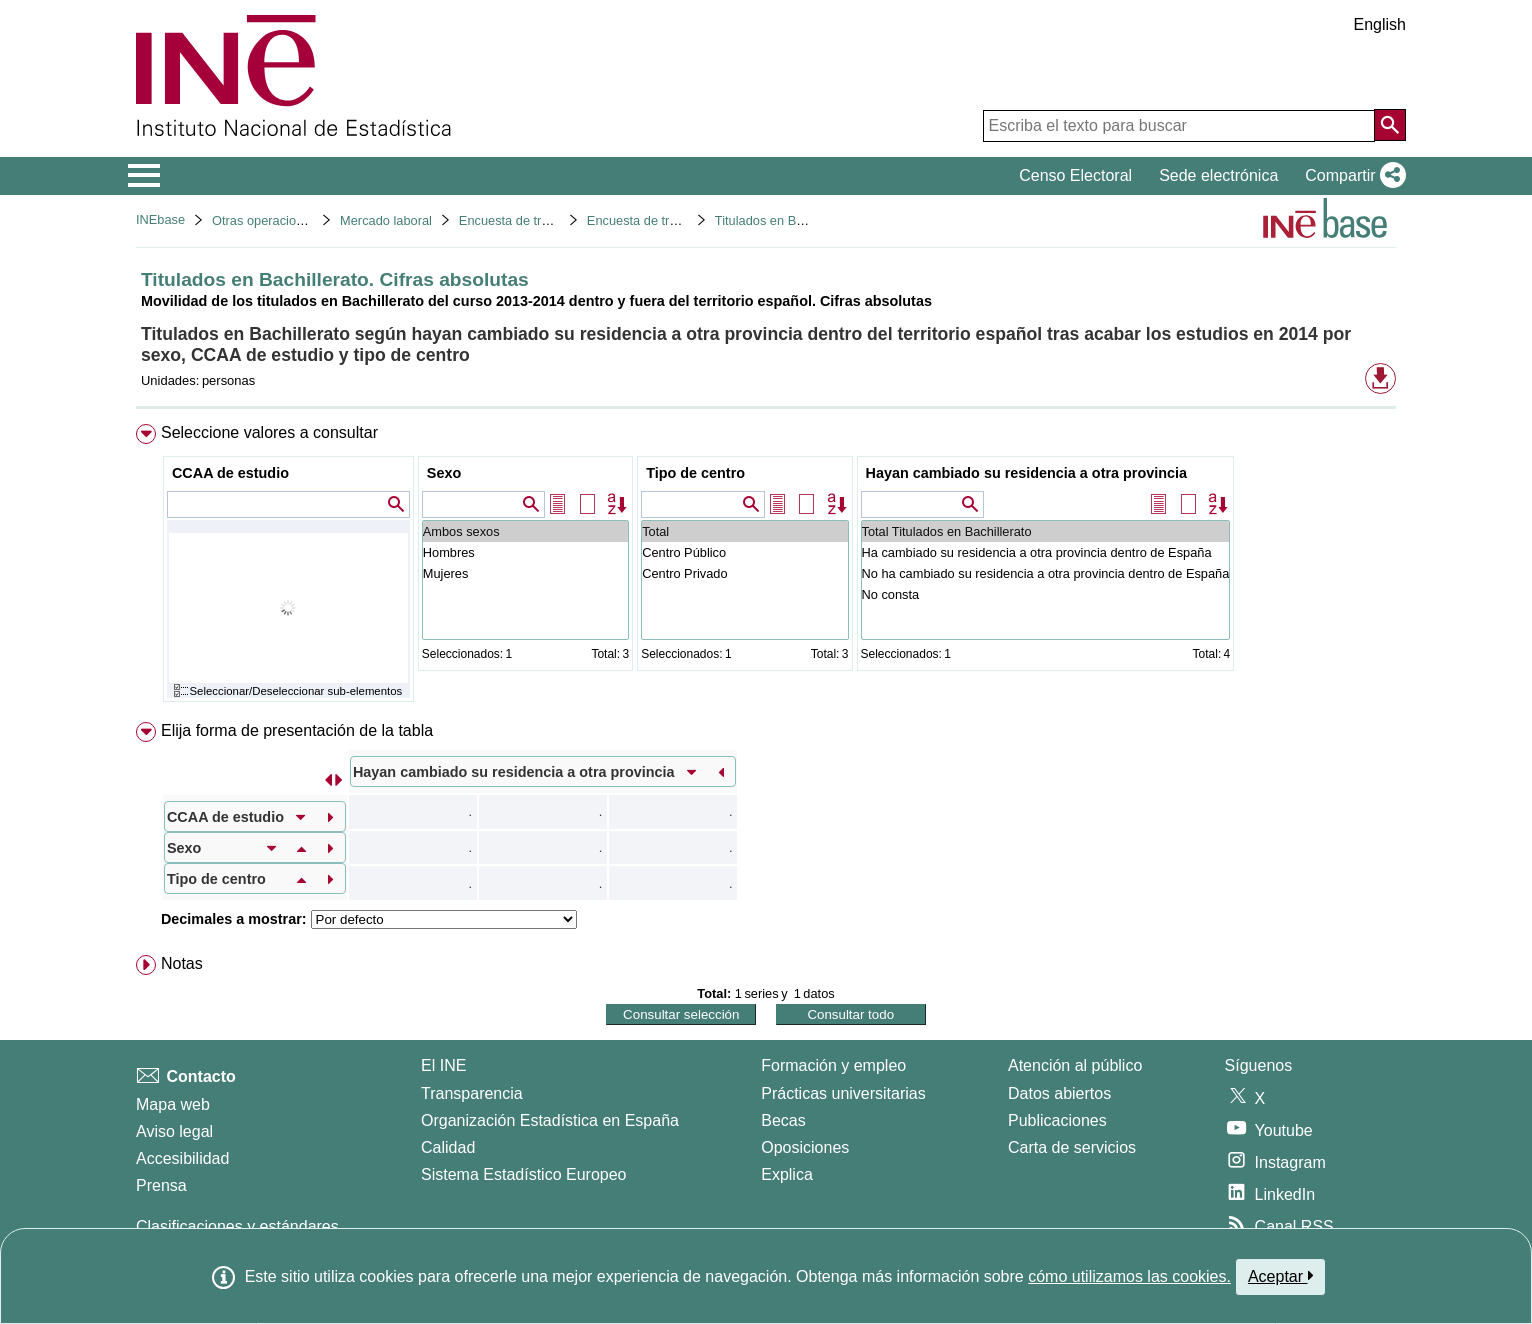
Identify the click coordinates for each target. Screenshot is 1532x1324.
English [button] (1380, 24)
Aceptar (1280, 1276)
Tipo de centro (695, 473)
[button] (1351, 176)
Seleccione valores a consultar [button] (269, 432)
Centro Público (744, 552)
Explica (787, 1174)
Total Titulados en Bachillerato (1046, 531)
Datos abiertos (1059, 1093)
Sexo (444, 473)
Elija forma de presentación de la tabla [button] (297, 730)
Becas (783, 1120)
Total (744, 531)
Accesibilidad (182, 1158)
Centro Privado (744, 573)
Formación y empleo (833, 1065)
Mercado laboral (386, 220)
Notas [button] (182, 963)
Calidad (448, 1147)
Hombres (525, 552)
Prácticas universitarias (843, 1093)
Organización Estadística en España (550, 1120)
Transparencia (472, 1093)
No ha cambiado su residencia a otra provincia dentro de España (1046, 573)
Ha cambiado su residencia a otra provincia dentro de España (1046, 552)
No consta (1046, 594)
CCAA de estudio (230, 473)
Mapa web (173, 1104)
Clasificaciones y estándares (237, 1226)
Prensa (161, 1185)
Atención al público (1075, 1065)
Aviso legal (174, 1131)
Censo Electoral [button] (1075, 175)
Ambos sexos (525, 531)
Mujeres (525, 573)
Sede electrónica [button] (1218, 175)
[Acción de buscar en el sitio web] (1390, 125)
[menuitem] (766, 567)
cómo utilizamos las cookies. (1129, 1276)
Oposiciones (805, 1147)
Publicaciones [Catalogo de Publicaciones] (1057, 1120)
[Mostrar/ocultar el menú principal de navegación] (144, 176)
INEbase (160, 219)
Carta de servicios (1072, 1147)
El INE (443, 1065)
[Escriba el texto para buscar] (1179, 126)
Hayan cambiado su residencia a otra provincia (1027, 473)
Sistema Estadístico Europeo (523, 1174)
